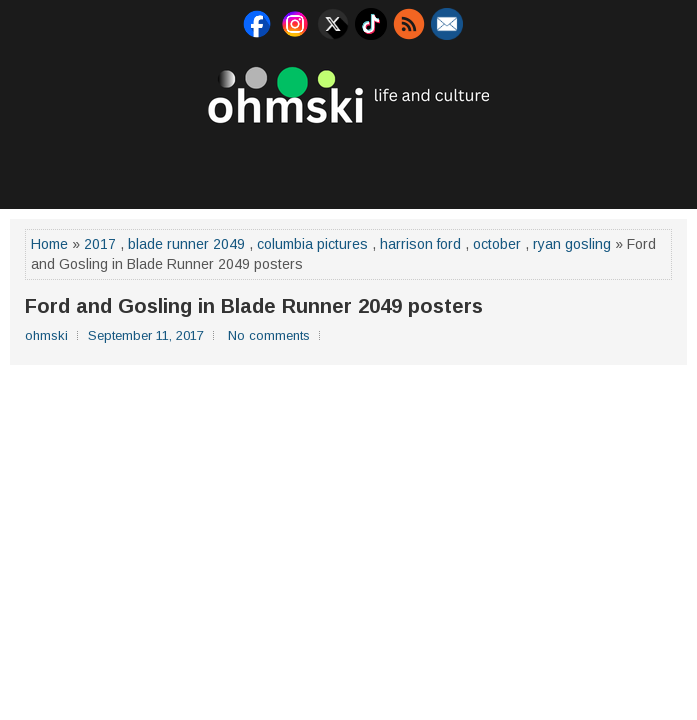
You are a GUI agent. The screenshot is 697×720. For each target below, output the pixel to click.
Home (49, 244)
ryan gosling (572, 244)
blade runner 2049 (186, 244)
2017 (100, 244)
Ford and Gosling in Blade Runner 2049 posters (254, 306)
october (497, 244)
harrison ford (420, 244)
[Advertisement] (349, 164)
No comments (269, 335)
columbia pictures (312, 244)
